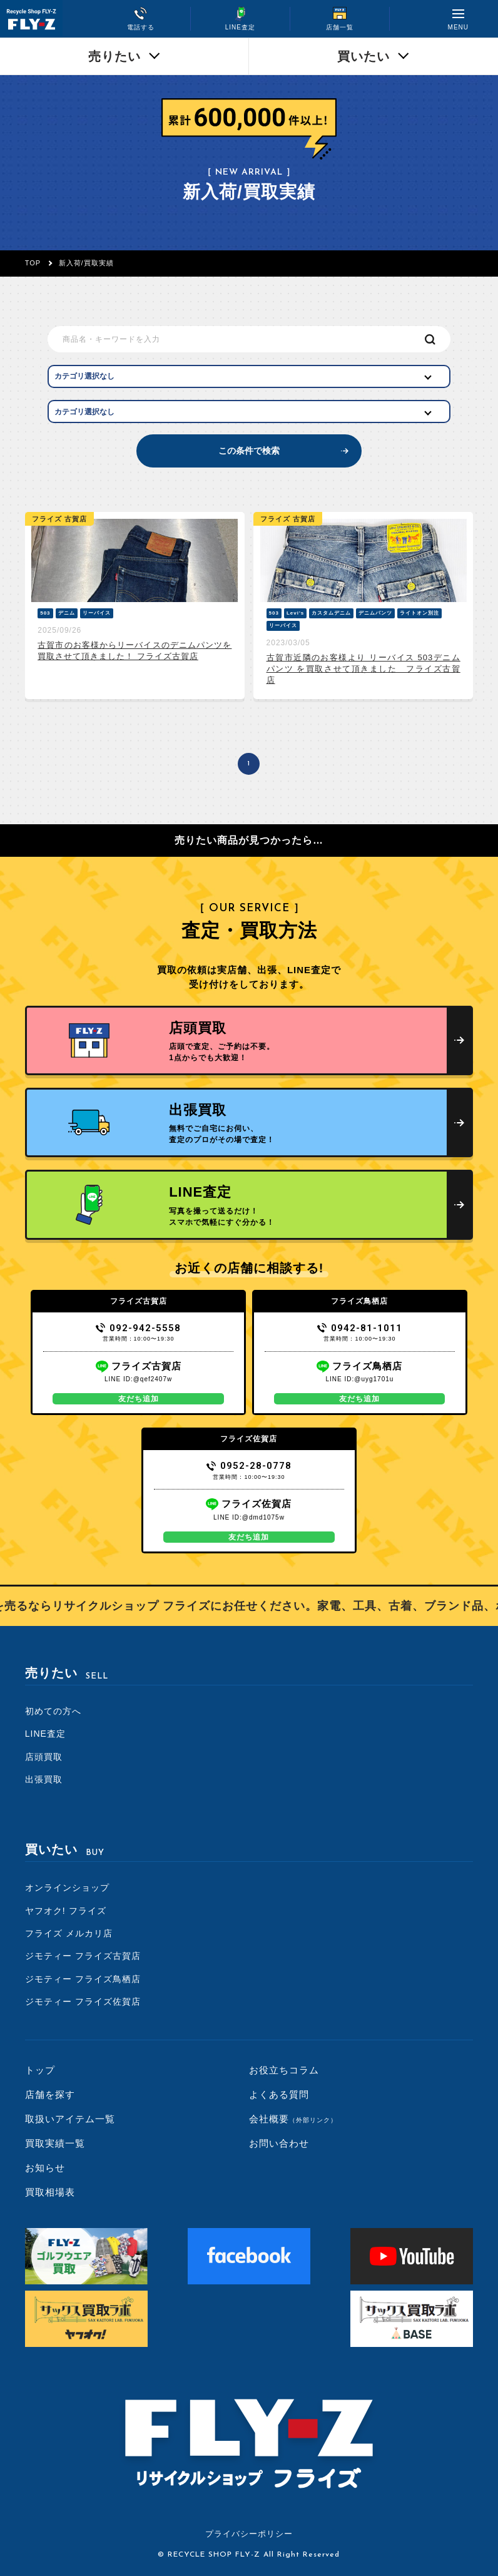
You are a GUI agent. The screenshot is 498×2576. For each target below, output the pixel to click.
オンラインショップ (67, 1888)
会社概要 (293, 2118)
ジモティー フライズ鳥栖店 (83, 1979)
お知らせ (45, 2167)
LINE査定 (45, 1734)
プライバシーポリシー (249, 2533)
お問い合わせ (279, 2143)
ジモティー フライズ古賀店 (83, 1956)
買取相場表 (50, 2192)
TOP (33, 263)
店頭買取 (44, 1757)
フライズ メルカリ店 (69, 1933)
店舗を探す (50, 2094)
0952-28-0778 (249, 1465)
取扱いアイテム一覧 (70, 2118)
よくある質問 (279, 2094)
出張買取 (44, 1779)
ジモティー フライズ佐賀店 (83, 2001)
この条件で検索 (249, 451)
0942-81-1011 (360, 1328)
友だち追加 (138, 1398)
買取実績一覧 (55, 2143)
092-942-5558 (138, 1328)
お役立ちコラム (284, 2070)
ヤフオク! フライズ (65, 1911)
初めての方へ (53, 1711)
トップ (40, 2070)
